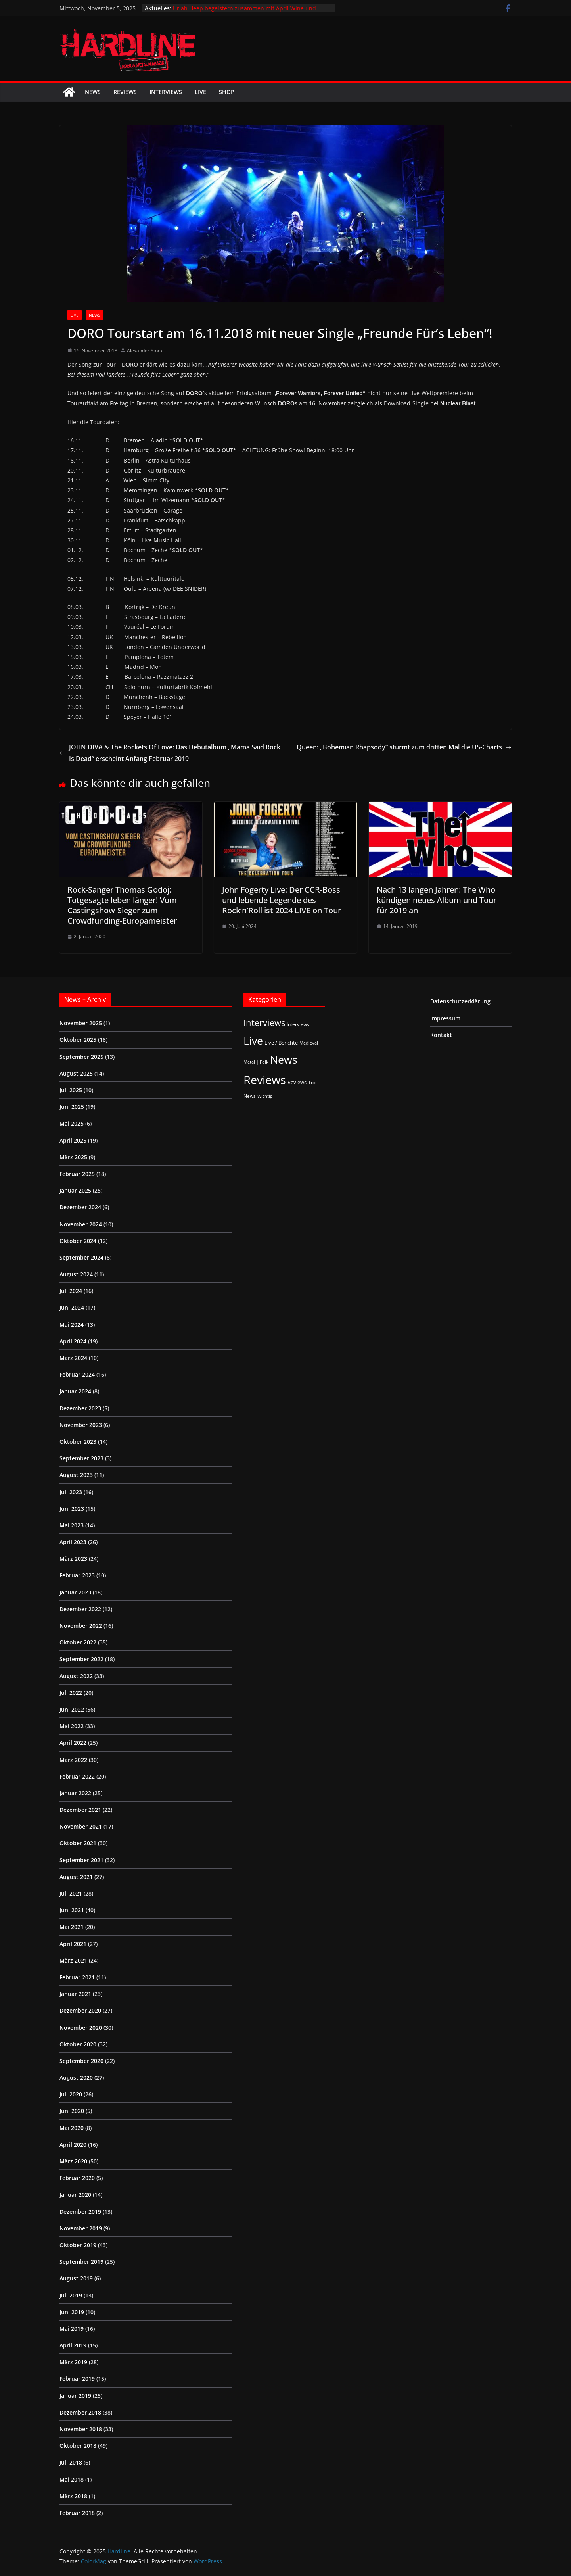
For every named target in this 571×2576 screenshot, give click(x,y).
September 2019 (81, 2261)
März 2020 (73, 2161)
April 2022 (72, 1742)
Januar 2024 (75, 1391)
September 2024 (81, 1257)
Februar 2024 (77, 1374)
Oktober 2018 (77, 2445)
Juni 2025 (71, 1106)
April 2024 (72, 1341)
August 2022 (76, 1676)
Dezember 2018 (80, 2412)
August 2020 (76, 2077)
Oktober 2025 (77, 1039)
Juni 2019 (71, 2312)
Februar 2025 (77, 1174)
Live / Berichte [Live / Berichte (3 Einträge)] (281, 1042)
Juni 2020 (71, 2111)
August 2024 (76, 1274)
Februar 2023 (77, 1575)
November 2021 (80, 1826)
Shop (226, 92)
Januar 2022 (75, 1793)
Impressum (445, 1018)
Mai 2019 (71, 2328)
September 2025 (81, 1056)
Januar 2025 (75, 1190)
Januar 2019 (75, 2395)
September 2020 (81, 2061)
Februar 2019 (77, 2378)
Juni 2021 (71, 1910)
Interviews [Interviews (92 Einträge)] (264, 1022)
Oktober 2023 (77, 1441)
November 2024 (80, 1224)
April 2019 (72, 2345)
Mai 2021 (71, 1927)
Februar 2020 (77, 2178)
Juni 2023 (71, 1508)
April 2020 (72, 2144)
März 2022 (73, 1759)
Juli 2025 (70, 1090)
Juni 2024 (71, 1307)
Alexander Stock (145, 350)
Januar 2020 (75, 2194)
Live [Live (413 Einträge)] (253, 1040)
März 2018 (73, 2496)
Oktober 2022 (77, 1642)
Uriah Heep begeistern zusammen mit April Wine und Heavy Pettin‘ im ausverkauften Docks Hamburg (244, 12)
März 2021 (73, 1960)
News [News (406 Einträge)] (283, 1059)
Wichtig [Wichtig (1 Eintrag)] (264, 1096)
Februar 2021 (77, 1977)
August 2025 (76, 1073)
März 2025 (73, 1157)
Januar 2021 (75, 1994)
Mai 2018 (71, 2479)
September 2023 (81, 1458)
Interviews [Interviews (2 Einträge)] (298, 1024)
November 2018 (80, 2429)
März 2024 (73, 1358)
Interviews (165, 92)
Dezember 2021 (80, 1809)
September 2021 (81, 1860)
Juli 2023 (70, 1492)
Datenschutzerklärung (460, 1001)
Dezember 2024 (80, 1207)
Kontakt (441, 1035)
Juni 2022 (71, 1709)
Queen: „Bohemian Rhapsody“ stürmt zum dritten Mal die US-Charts (404, 747)
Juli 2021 (70, 1893)
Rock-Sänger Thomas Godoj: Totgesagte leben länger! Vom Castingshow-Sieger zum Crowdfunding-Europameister (122, 905)
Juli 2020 (70, 2094)
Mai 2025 (71, 1123)
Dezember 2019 (80, 2211)
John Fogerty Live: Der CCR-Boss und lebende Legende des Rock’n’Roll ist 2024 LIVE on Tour (281, 900)
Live (200, 92)
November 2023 (80, 1425)
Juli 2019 (70, 2295)
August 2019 (76, 2278)
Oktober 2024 (77, 1241)
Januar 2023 (75, 1592)
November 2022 (80, 1625)
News (93, 92)
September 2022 (81, 1659)
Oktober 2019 (77, 2245)
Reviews (125, 92)
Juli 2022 (70, 1692)
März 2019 (73, 2362)
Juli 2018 (70, 2462)
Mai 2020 (71, 2128)
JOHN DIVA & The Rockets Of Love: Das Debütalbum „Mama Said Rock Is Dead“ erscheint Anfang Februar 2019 (169, 753)
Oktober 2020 (77, 2044)
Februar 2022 (77, 1776)
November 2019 (80, 2228)
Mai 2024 (71, 1324)
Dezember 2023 (80, 1408)
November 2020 (80, 2027)
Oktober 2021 (77, 1843)
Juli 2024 (70, 1291)
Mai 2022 (71, 1726)
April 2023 (72, 1542)
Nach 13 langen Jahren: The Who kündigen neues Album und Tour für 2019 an (436, 900)
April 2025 (72, 1140)
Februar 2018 (77, 2512)
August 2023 (76, 1475)
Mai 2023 (71, 1525)
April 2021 (72, 1944)
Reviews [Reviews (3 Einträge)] (297, 1082)
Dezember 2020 (80, 2010)
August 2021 (76, 1877)
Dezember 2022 (80, 1609)
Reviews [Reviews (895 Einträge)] (264, 1080)
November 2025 (80, 1023)
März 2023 (73, 1558)
